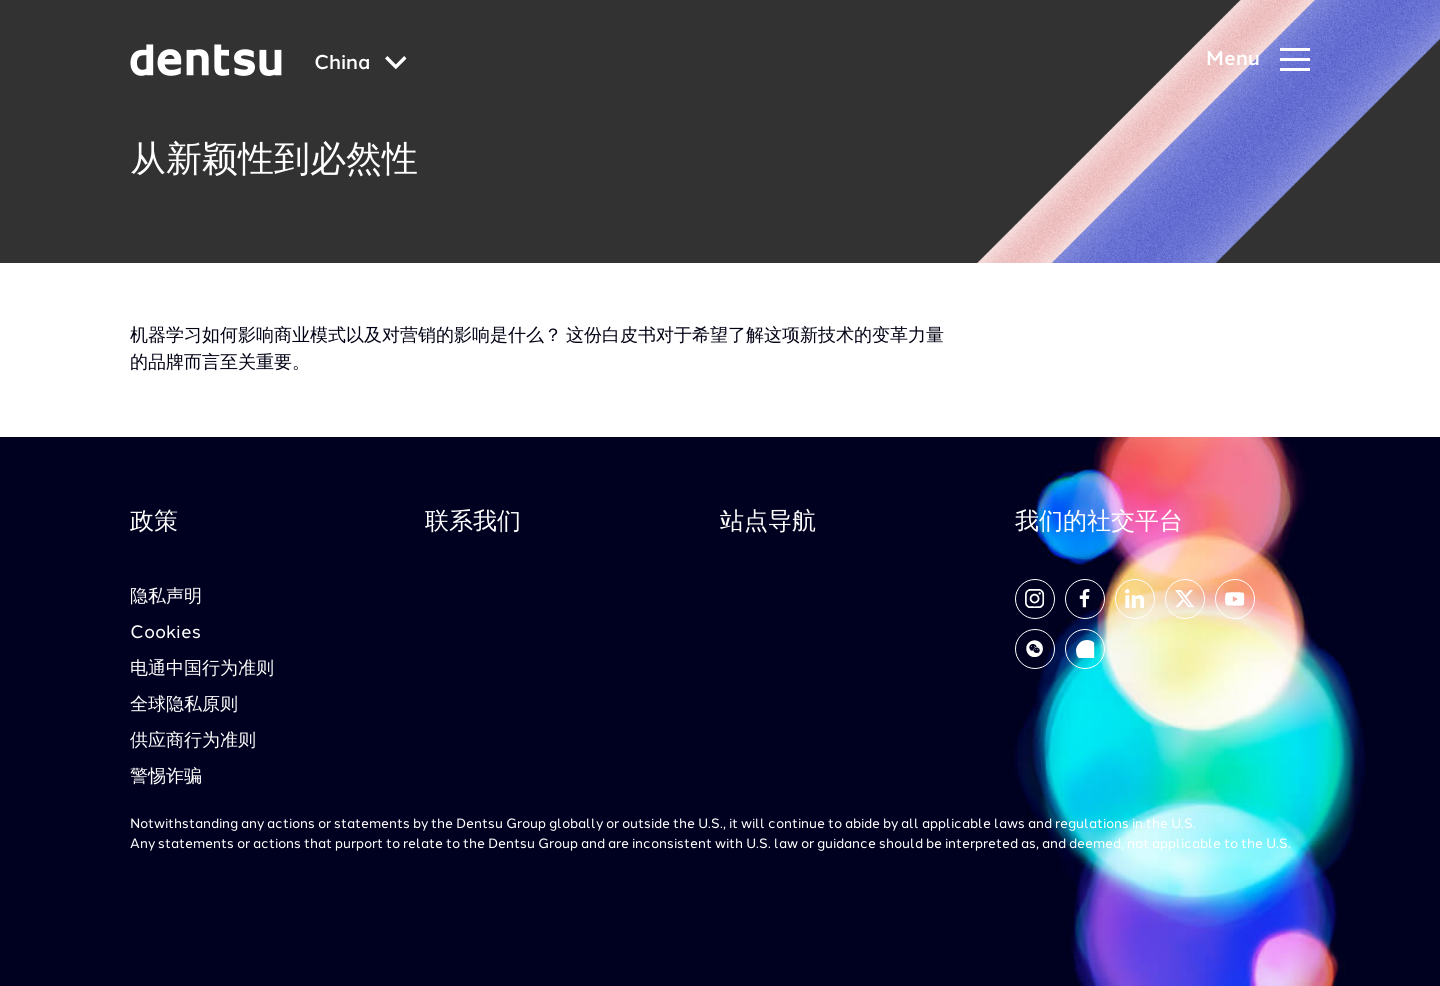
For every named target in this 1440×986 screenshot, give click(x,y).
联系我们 (473, 523)
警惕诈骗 (166, 777)
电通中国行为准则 (202, 669)
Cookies (165, 633)
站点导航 (768, 523)
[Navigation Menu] (1258, 60)
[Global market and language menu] (360, 64)
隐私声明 (166, 597)
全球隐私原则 (184, 705)
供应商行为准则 (193, 741)
